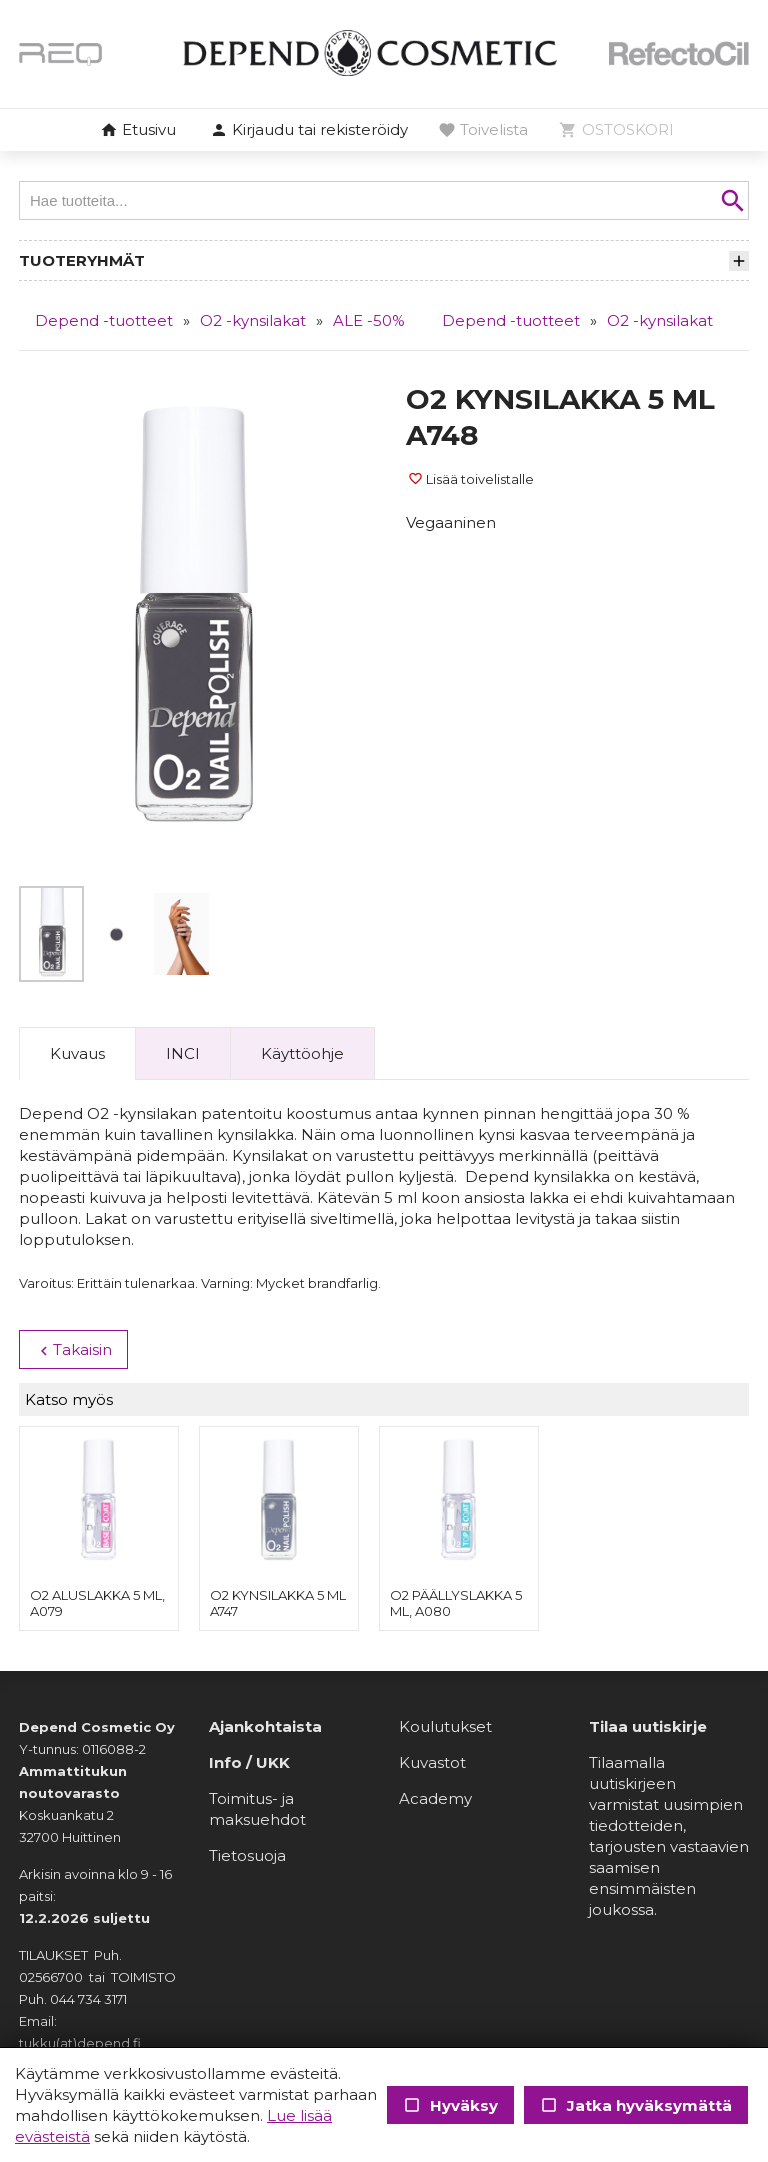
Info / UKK (249, 1762)
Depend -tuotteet (104, 320)
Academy (435, 1798)
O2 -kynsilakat (253, 320)
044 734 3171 (88, 1999)
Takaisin (73, 1350)
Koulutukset (445, 1726)
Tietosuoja (247, 1855)
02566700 (51, 1977)
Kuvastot (432, 1762)
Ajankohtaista (265, 1726)
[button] (309, 131)
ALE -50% (369, 320)
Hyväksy (450, 2105)
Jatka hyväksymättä (636, 2105)
